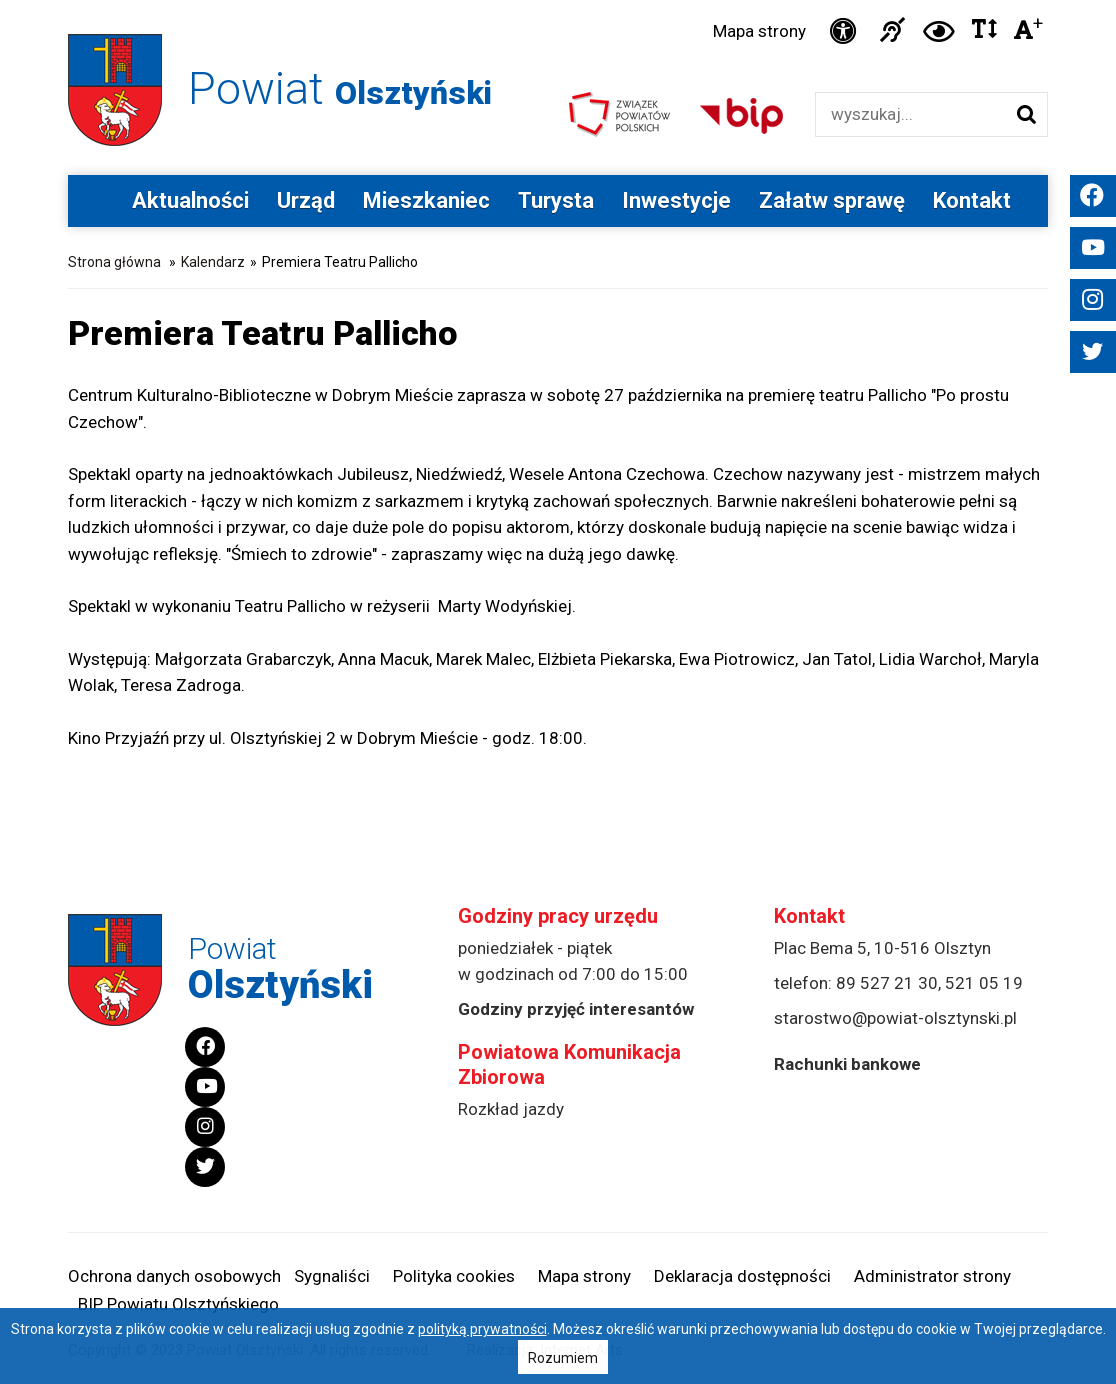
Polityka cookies (454, 1276)
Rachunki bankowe (847, 1064)
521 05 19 (984, 983)
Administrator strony (932, 1276)
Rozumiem (563, 1358)
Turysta (556, 200)
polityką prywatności (482, 1329)
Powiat (340, 88)
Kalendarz (213, 262)
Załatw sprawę (832, 200)
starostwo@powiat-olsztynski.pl (895, 1018)
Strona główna (114, 262)
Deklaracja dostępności (742, 1276)
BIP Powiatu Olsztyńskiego (178, 1304)
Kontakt (972, 200)
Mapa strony (759, 31)
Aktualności (190, 200)
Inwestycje (676, 200)
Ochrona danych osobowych (174, 1276)
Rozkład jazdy (511, 1109)
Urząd (306, 200)
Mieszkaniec (426, 200)
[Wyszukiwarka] (910, 114)
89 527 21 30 (887, 983)
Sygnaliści (332, 1276)
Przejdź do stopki (558, 0)
